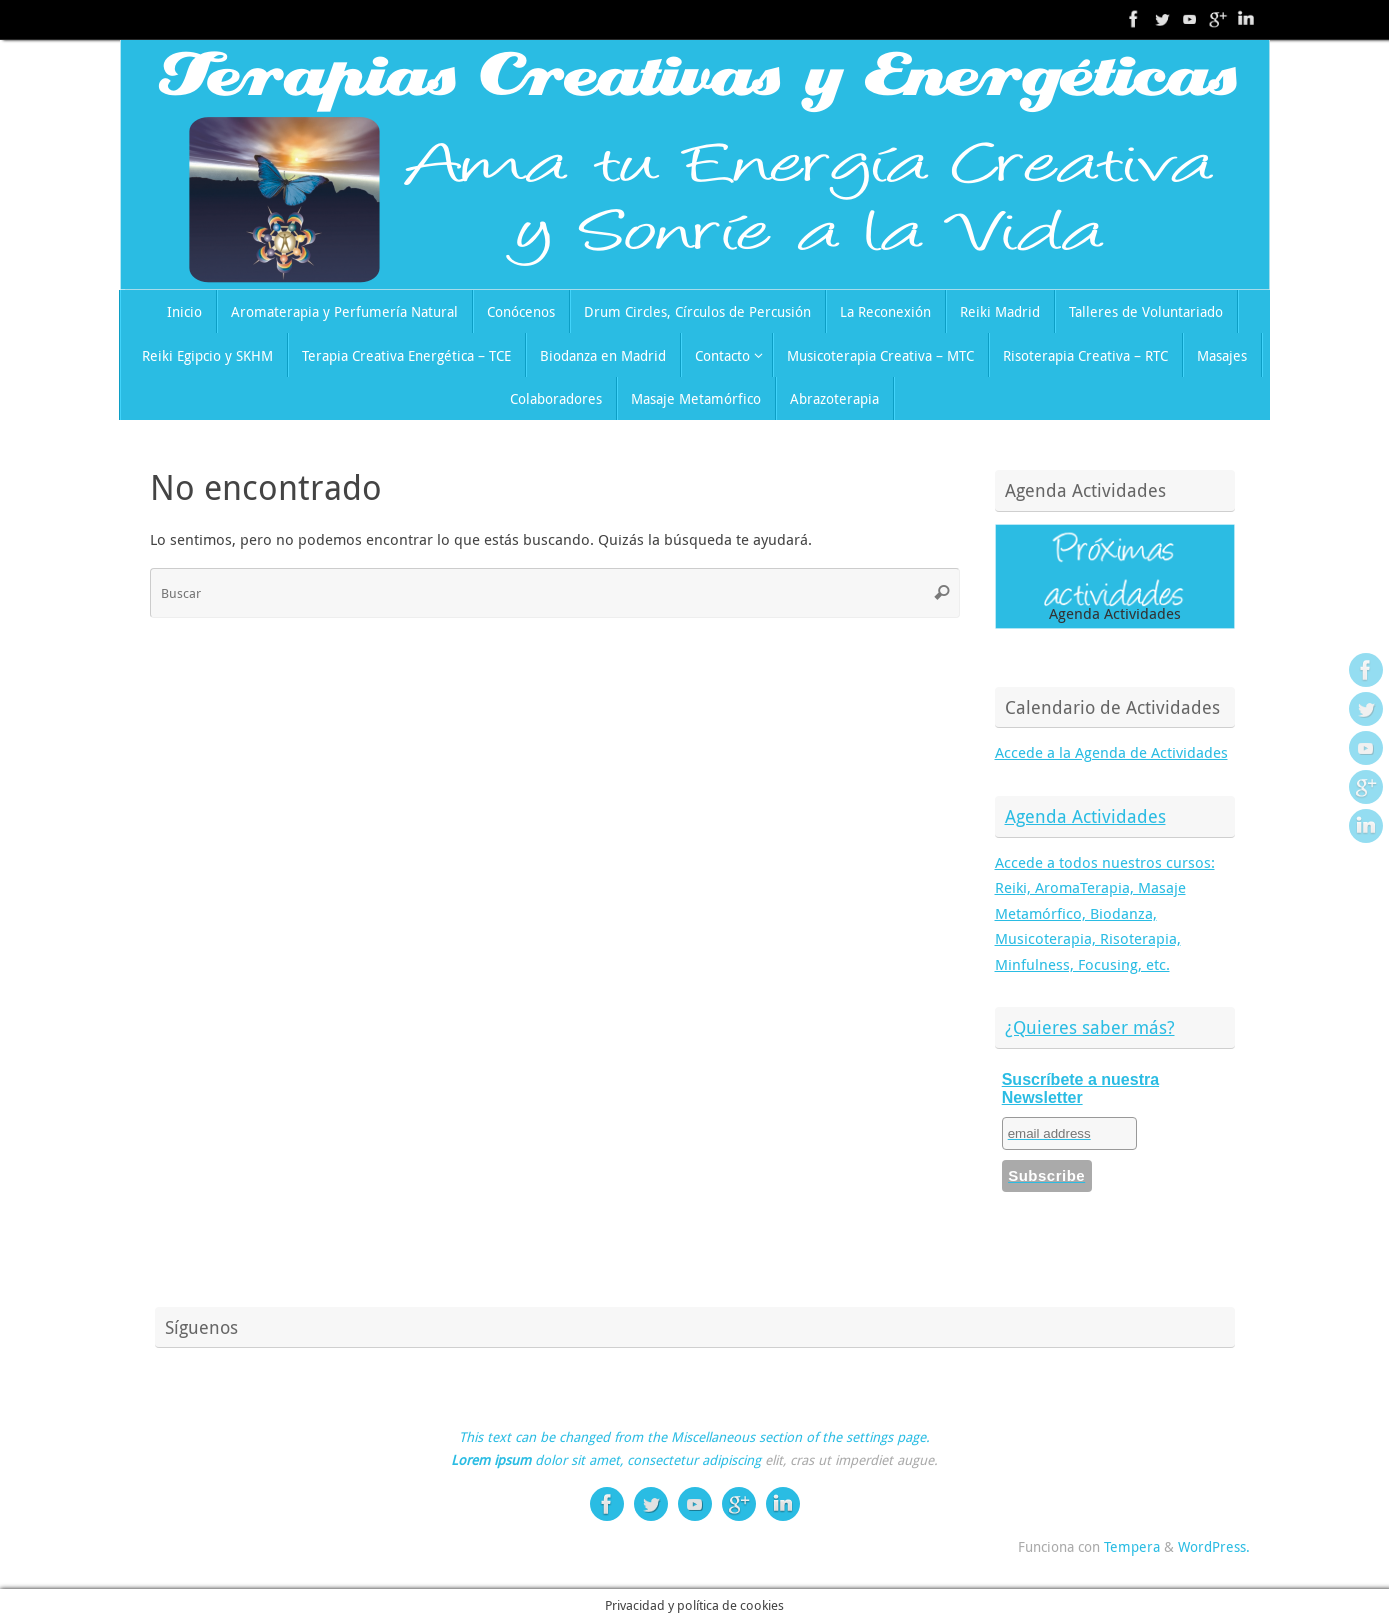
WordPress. (1214, 1547)
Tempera (1132, 1547)
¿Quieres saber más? (1090, 1027)
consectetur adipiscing (694, 1460)
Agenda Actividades (1085, 816)
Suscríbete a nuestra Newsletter (1080, 1088)
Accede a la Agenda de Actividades (1111, 752)
